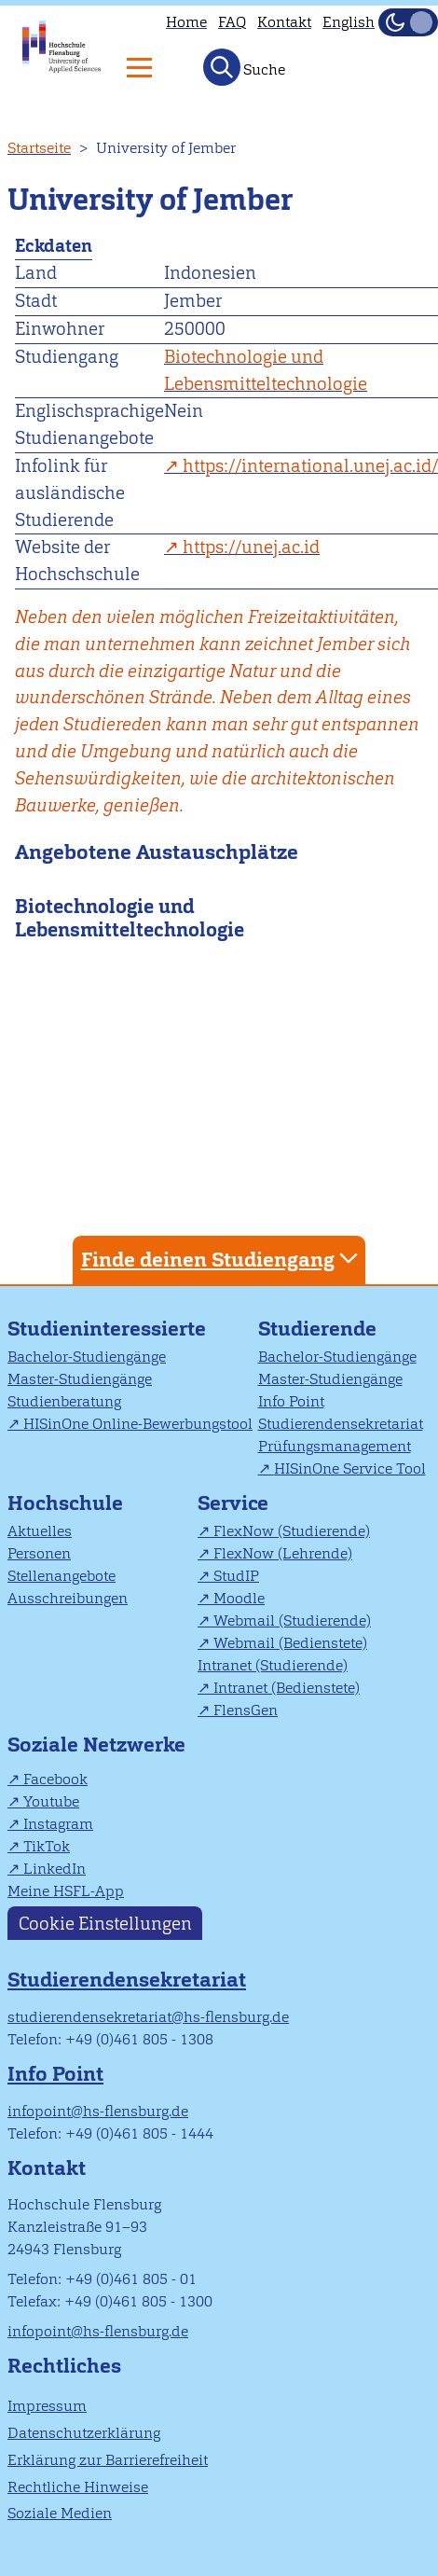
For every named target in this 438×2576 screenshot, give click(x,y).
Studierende (317, 1328)
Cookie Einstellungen (105, 1922)
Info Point (291, 1401)
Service (233, 1503)
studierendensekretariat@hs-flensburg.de (148, 2017)
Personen (39, 1553)
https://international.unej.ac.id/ (310, 466)
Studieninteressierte (106, 1328)
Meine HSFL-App (65, 1891)
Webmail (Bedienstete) (290, 1643)
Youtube (51, 1801)
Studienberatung (64, 1401)
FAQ (232, 22)
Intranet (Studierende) (273, 1665)
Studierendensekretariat (340, 1423)
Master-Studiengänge (79, 1379)
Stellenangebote (61, 1576)
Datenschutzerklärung (83, 2433)
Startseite (39, 148)
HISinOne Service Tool (350, 1468)
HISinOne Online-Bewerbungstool (138, 1423)
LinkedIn (54, 1868)
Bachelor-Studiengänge (86, 1356)
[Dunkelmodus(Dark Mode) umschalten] (408, 22)
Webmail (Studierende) (292, 1620)
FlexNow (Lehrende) (282, 1553)
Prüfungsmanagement (334, 1446)
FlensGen (245, 1710)
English (348, 22)
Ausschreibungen (67, 1598)
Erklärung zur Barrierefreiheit (107, 2460)
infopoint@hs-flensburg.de (97, 2111)
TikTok (46, 1846)
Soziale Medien (59, 2513)
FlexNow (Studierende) (291, 1531)
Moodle (239, 1598)
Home (186, 22)
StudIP (236, 1576)
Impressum (47, 2406)
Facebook (55, 1779)
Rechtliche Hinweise (77, 2487)
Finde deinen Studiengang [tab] (222, 1258)
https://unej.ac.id (251, 547)
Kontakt (284, 22)
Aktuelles (39, 1531)
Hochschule (65, 1503)
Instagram (58, 1824)
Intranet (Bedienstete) (286, 1687)
